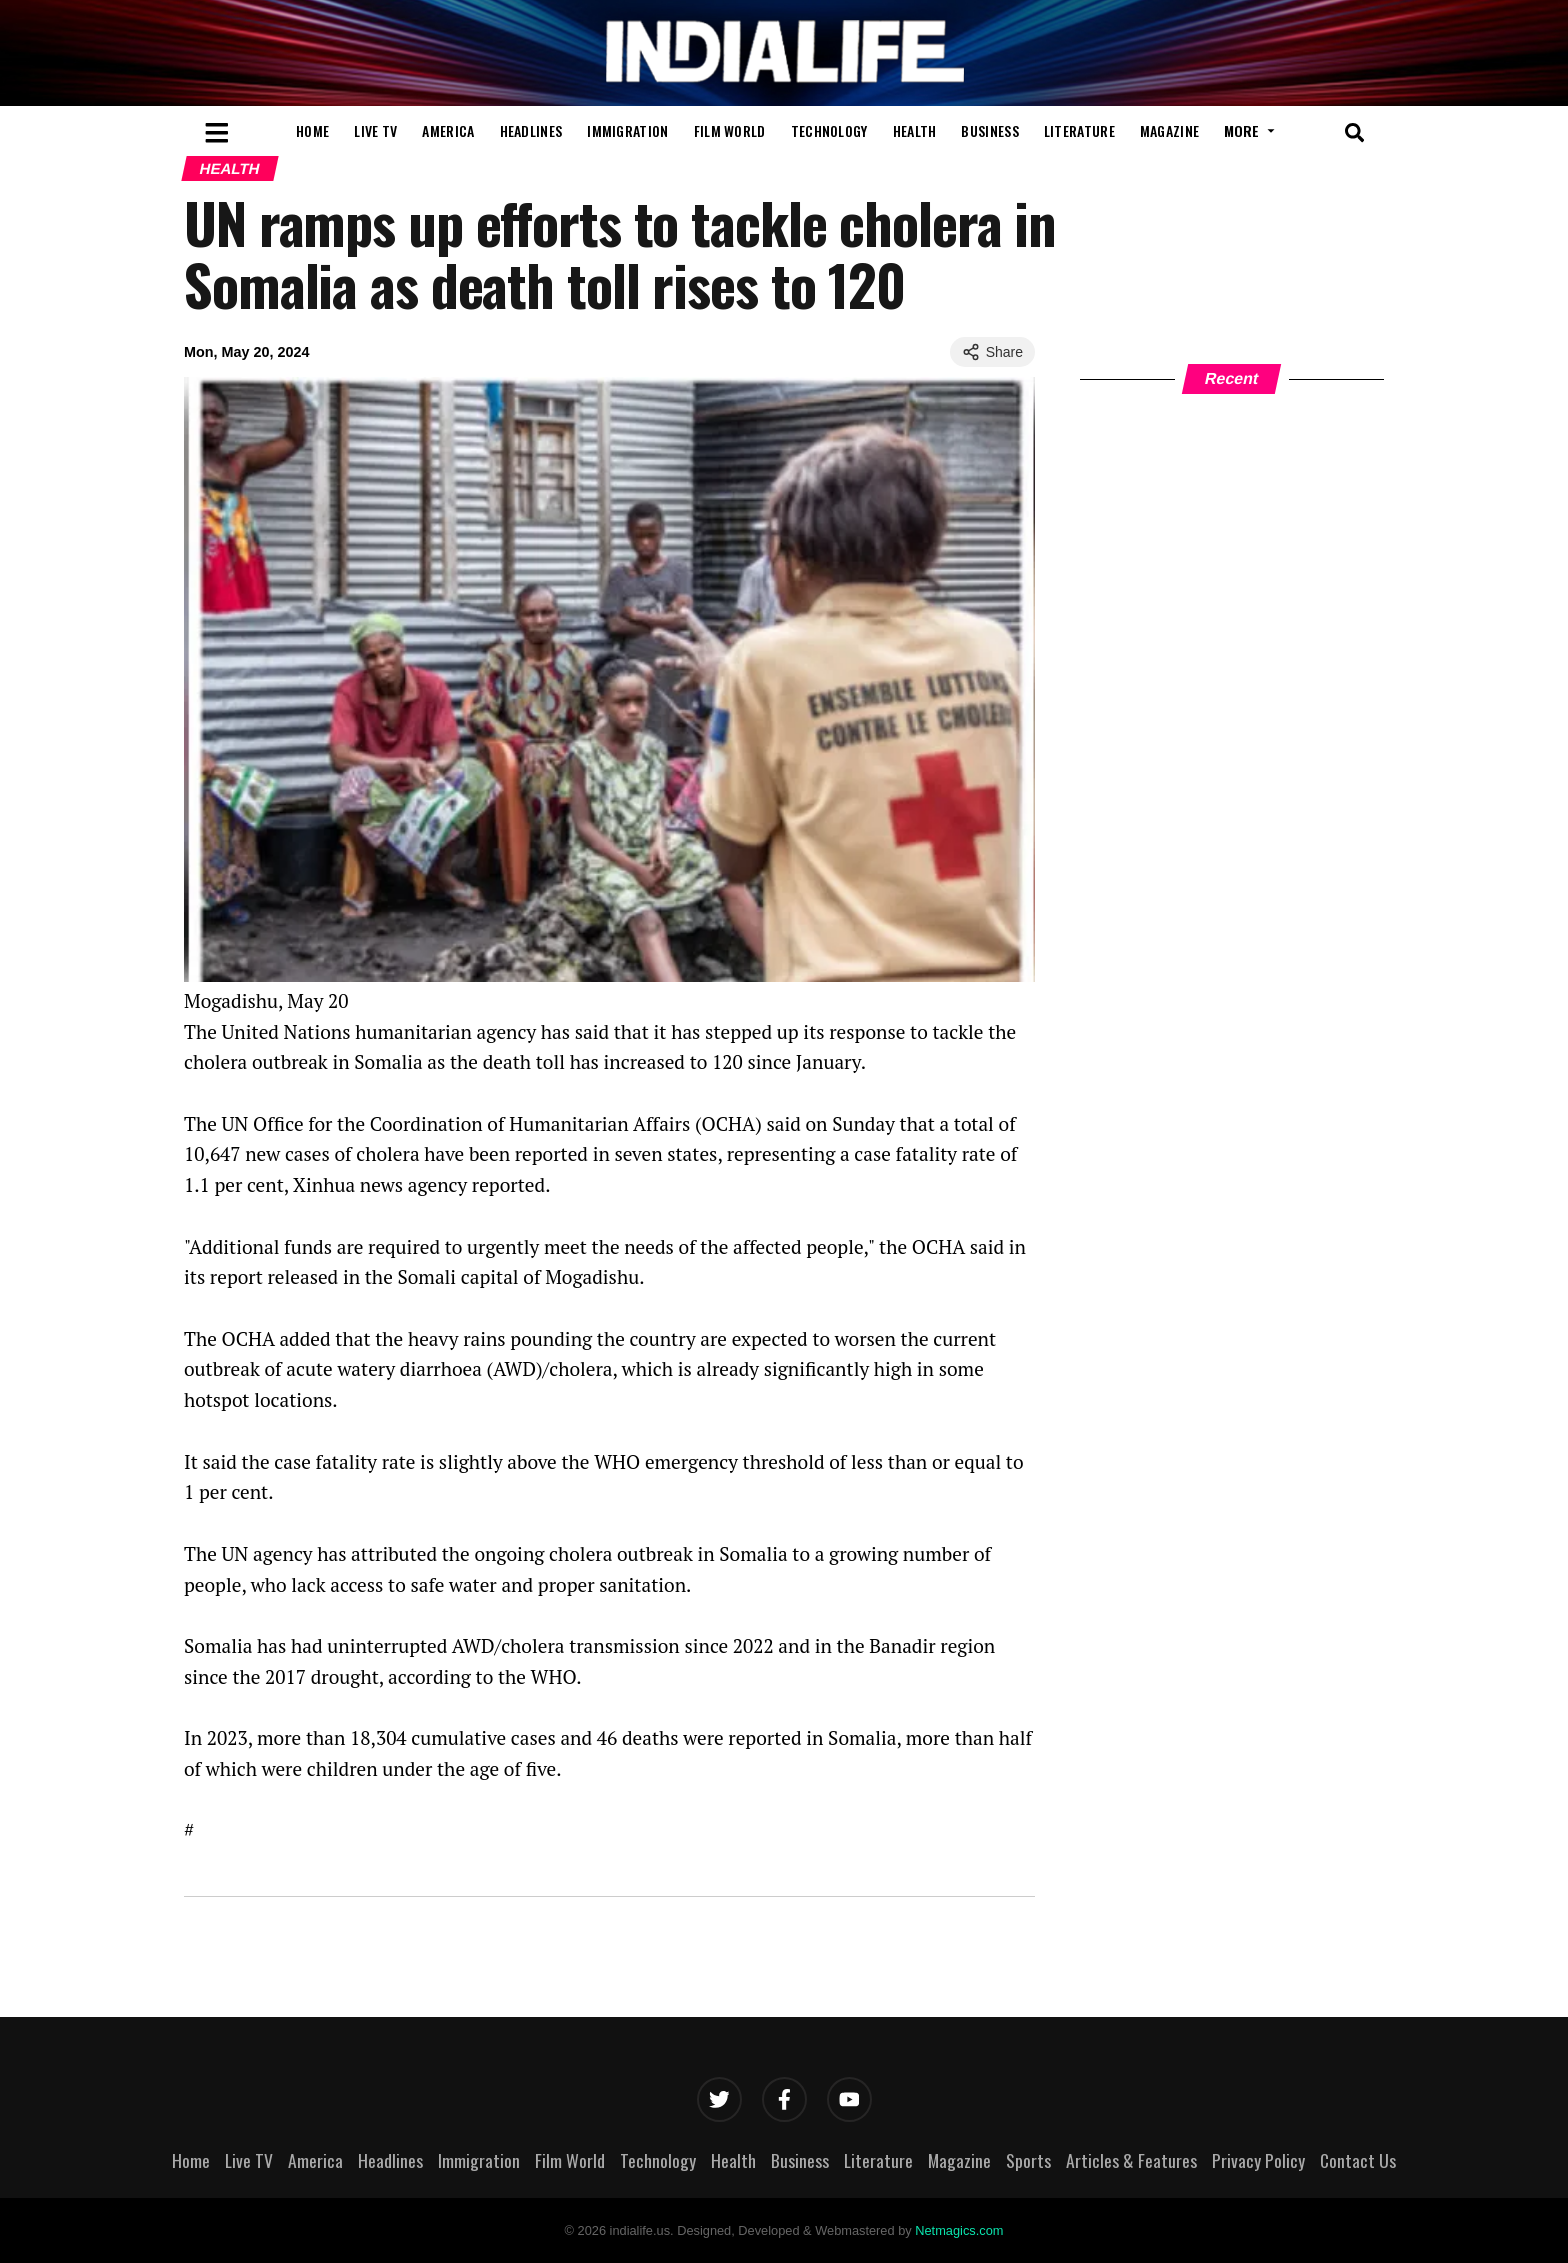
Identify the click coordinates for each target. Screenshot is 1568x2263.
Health (915, 130)
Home (312, 130)
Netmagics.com (959, 2230)
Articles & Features (1131, 2160)
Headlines (531, 130)
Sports (1028, 2160)
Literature (1079, 130)
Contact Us (1358, 2160)
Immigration (627, 130)
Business (989, 130)
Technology (829, 130)
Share (992, 352)
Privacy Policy (1258, 2160)
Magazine (1169, 130)
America (448, 130)
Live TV (375, 130)
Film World (730, 130)
